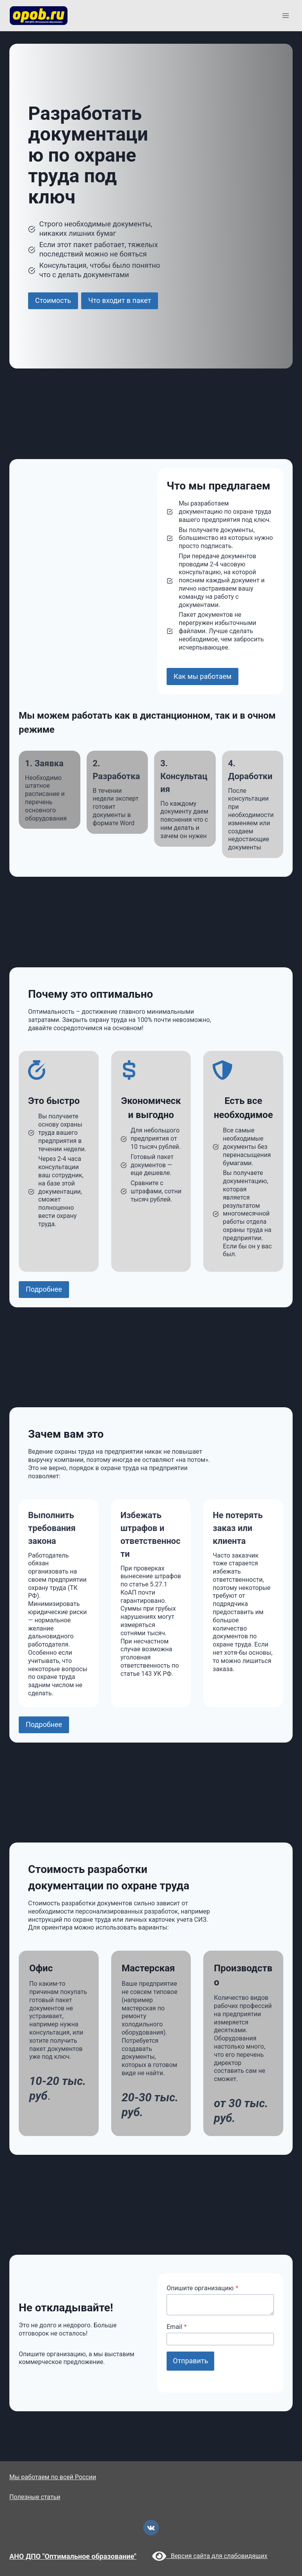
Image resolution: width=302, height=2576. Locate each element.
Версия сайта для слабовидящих (210, 2556)
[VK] (151, 2527)
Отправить (190, 2361)
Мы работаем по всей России (52, 2477)
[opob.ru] (38, 15)
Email (177, 2326)
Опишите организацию (202, 2288)
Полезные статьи (34, 2497)
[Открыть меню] (285, 15)
